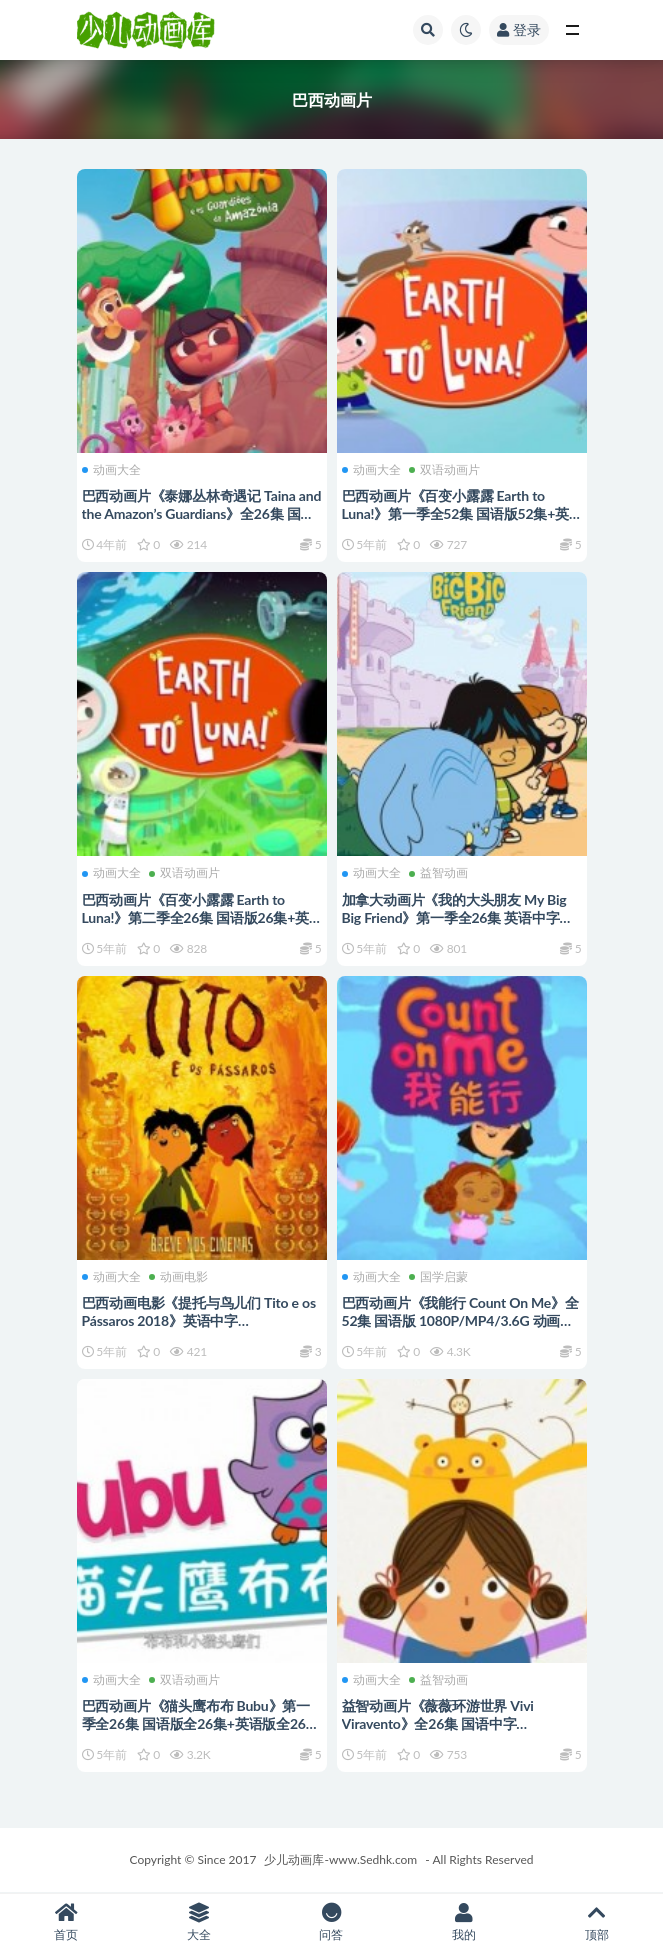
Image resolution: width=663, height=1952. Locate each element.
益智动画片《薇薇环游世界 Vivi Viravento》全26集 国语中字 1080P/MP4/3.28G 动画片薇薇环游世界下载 (458, 1732)
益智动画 (438, 873)
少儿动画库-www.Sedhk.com (340, 1859)
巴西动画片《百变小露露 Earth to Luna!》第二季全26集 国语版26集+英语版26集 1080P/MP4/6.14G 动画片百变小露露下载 (200, 926)
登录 (519, 29)
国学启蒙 (438, 1277)
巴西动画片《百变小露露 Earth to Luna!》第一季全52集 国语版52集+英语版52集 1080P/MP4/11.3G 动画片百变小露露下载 (460, 522)
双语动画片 (444, 470)
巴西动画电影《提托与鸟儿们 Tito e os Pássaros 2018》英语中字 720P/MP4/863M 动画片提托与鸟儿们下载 (201, 1329)
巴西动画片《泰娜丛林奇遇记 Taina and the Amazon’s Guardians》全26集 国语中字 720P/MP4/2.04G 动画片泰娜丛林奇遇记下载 (202, 522)
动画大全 (111, 470)
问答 (331, 1922)
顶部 (596, 1922)
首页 (66, 1922)
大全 (199, 1922)
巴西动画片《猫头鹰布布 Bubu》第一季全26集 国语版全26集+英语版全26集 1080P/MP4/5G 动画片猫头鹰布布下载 (201, 1732)
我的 (464, 1922)
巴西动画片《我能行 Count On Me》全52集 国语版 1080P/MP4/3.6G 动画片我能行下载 (460, 1320)
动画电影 (178, 1277)
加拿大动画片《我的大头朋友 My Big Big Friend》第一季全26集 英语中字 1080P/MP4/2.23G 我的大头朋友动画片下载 (458, 926)
